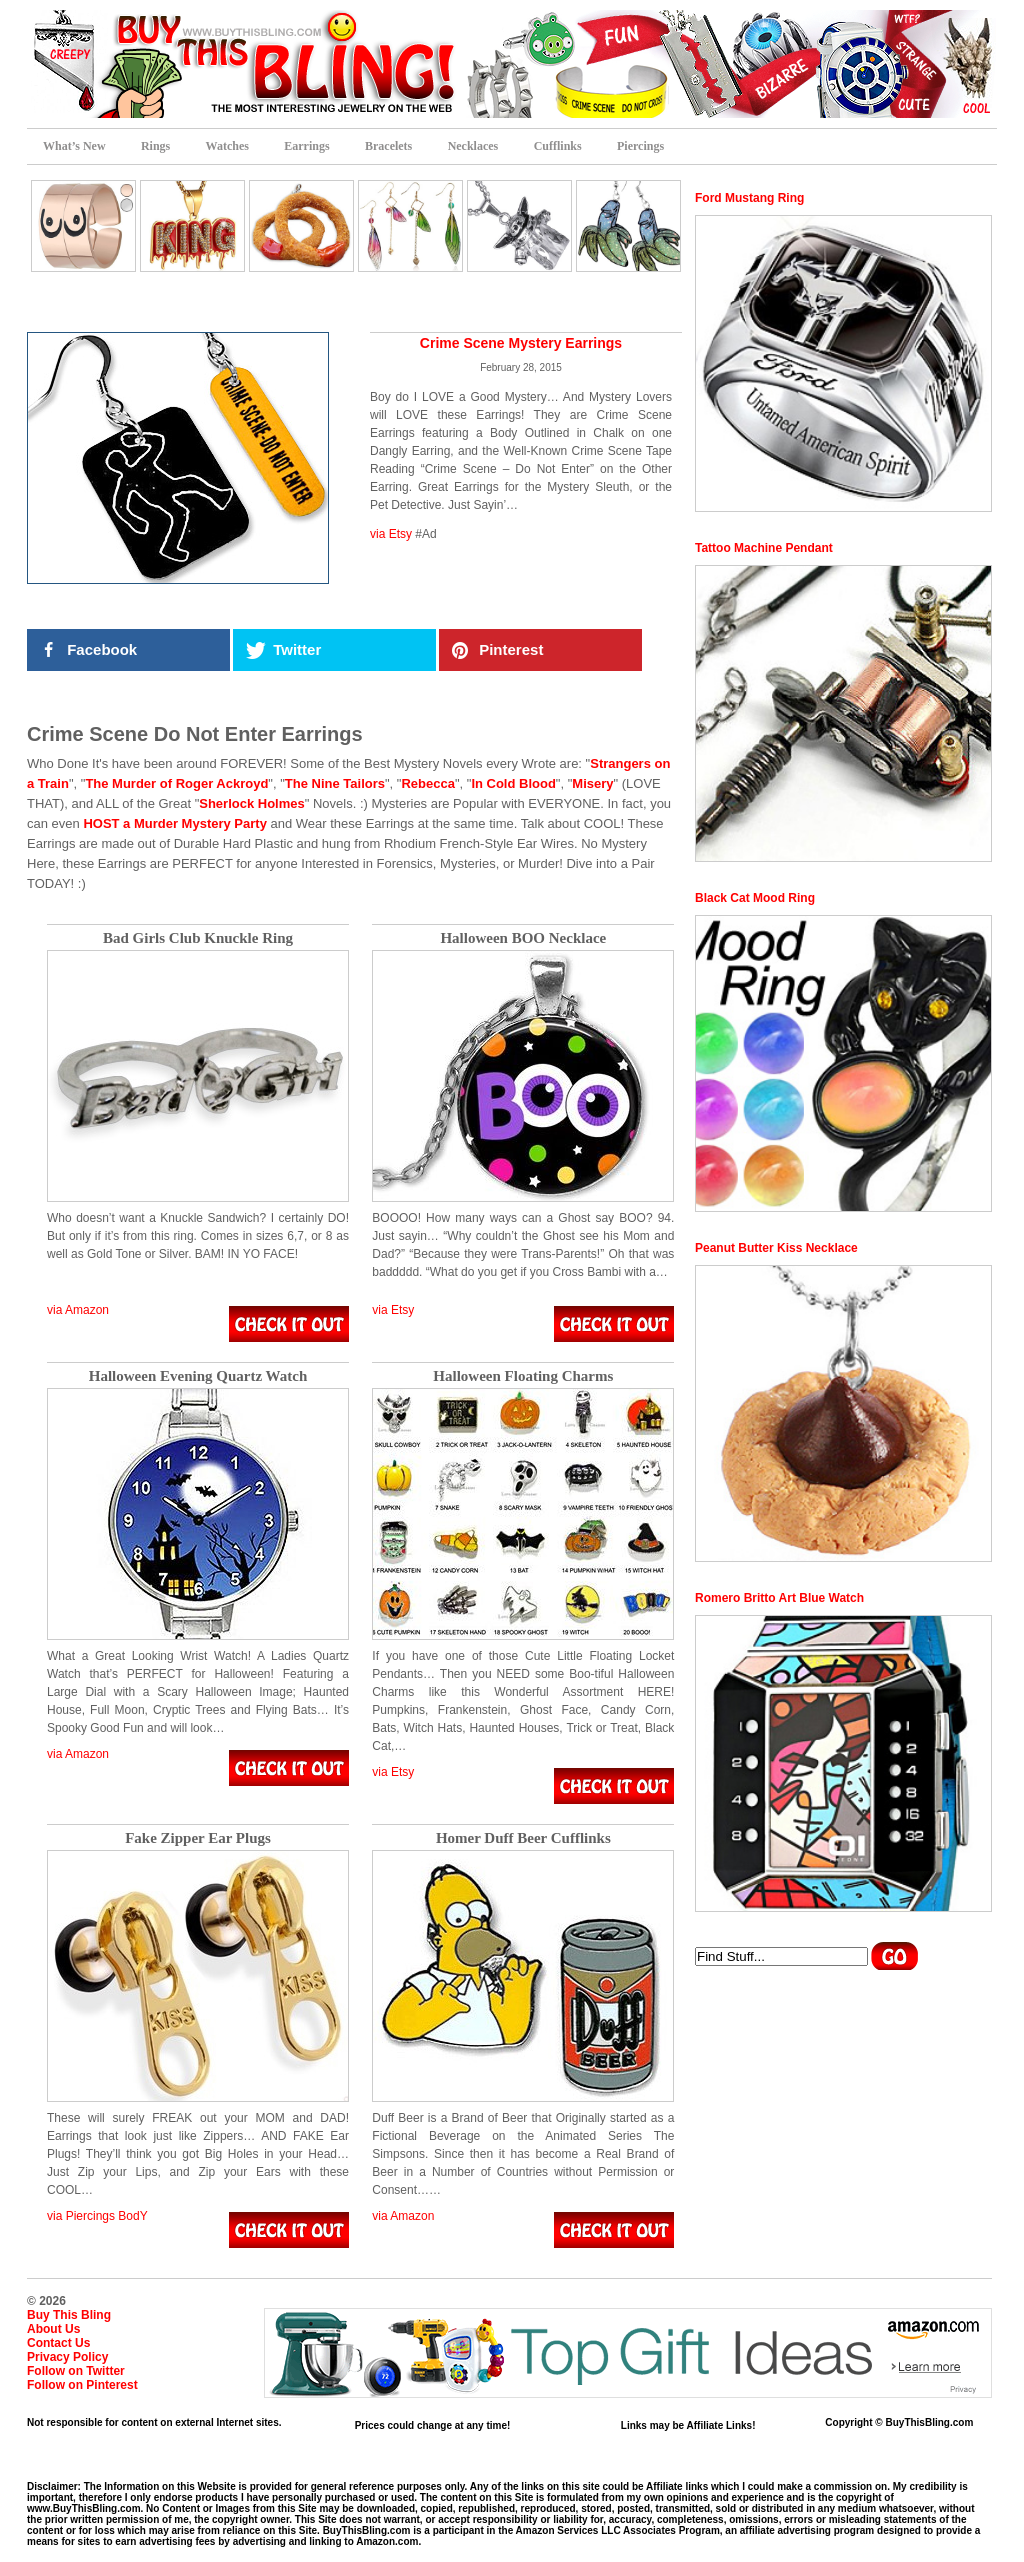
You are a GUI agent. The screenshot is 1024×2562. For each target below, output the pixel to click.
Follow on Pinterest (82, 2385)
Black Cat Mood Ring (755, 898)
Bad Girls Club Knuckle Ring (198, 938)
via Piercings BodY (97, 2216)
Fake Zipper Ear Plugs (198, 1838)
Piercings (640, 146)
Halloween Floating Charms (523, 1376)
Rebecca (427, 783)
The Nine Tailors (335, 783)
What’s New (74, 146)
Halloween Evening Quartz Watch (198, 1376)
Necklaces (473, 146)
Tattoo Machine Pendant (764, 548)
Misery (592, 783)
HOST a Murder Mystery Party (175, 823)
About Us (53, 2329)
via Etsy (391, 534)
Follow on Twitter (76, 2371)
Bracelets (388, 146)
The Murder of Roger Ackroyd (176, 783)
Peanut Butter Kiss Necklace (776, 1248)
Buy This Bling (69, 2315)
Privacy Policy (67, 2357)
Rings (155, 146)
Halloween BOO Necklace (523, 938)
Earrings (306, 146)
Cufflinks (558, 146)
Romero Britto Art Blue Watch (779, 1598)
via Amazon (78, 1310)
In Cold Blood (513, 783)
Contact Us (58, 2343)
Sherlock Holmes (252, 803)
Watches (227, 146)
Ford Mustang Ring (749, 198)
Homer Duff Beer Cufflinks (523, 1838)
